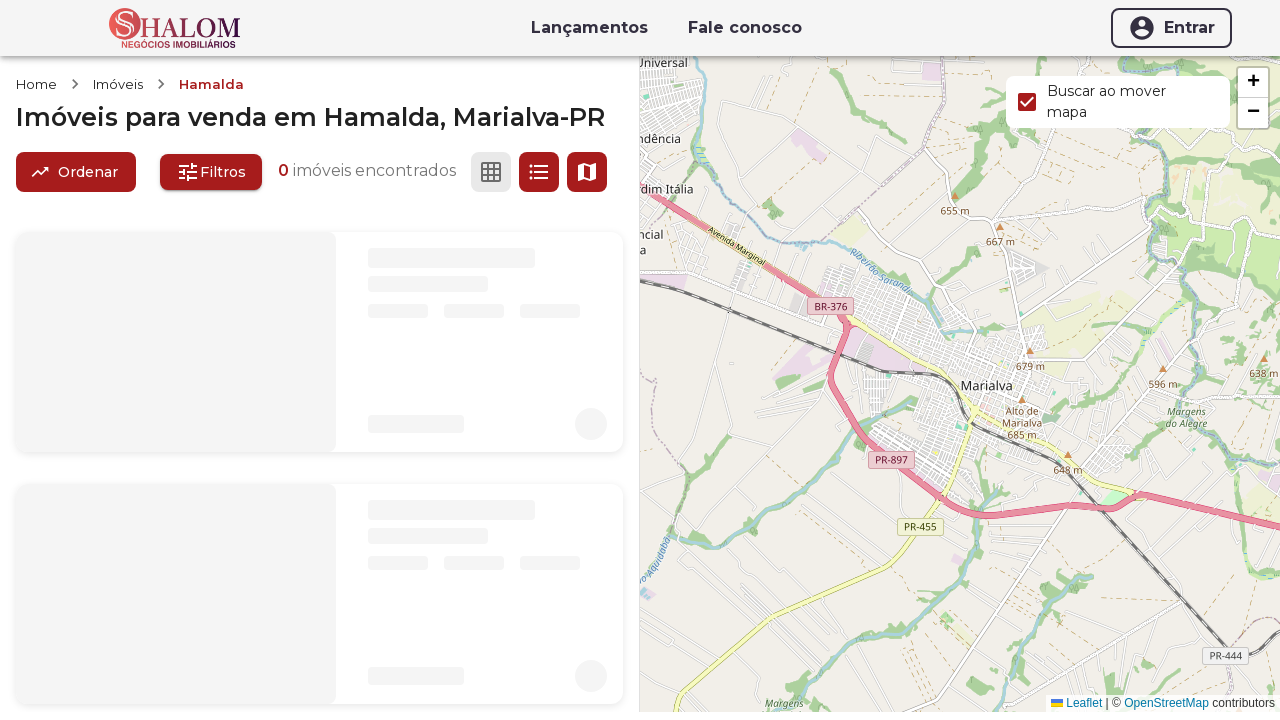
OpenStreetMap (1166, 703)
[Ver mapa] (587, 172)
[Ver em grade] (491, 172)
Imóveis (118, 84)
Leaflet (1076, 703)
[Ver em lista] (539, 172)
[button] (1253, 83)
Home (36, 84)
